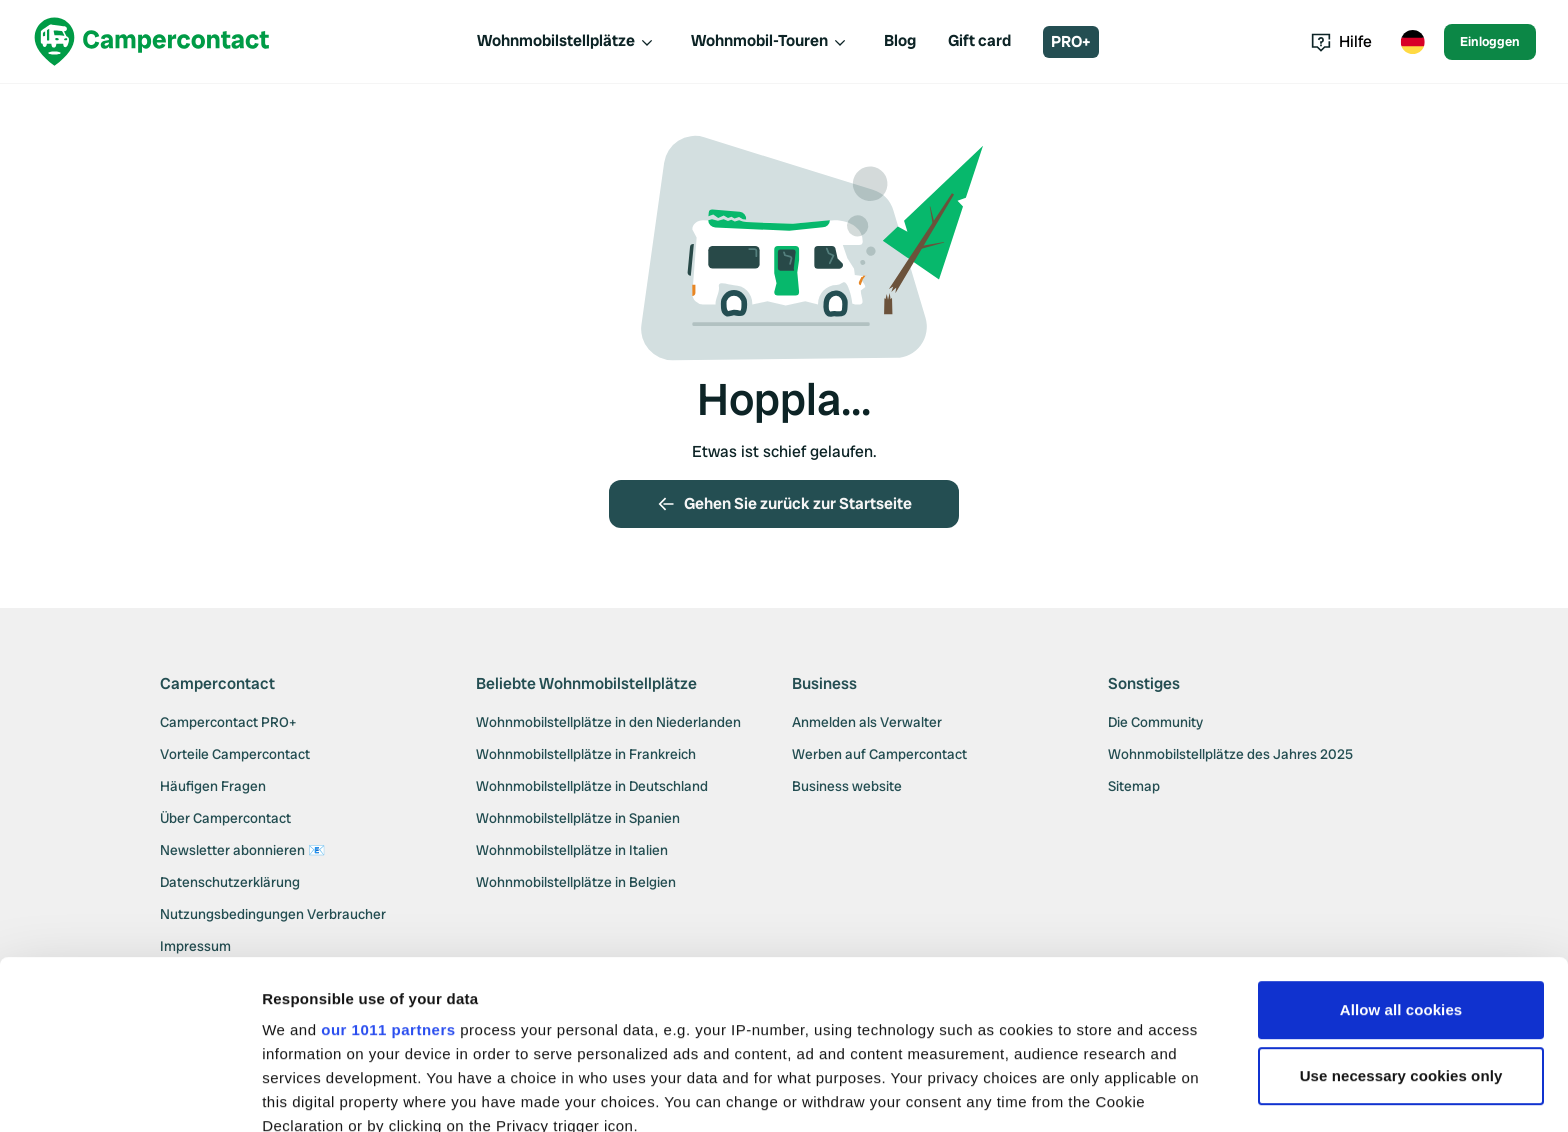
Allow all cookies (1401, 851)
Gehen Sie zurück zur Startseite (784, 503)
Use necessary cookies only (1401, 917)
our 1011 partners (388, 871)
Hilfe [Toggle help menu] (1341, 41)
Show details (308, 1092)
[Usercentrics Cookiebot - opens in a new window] (129, 1093)
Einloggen (1490, 41)
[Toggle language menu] (1412, 42)
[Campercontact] (152, 41)
